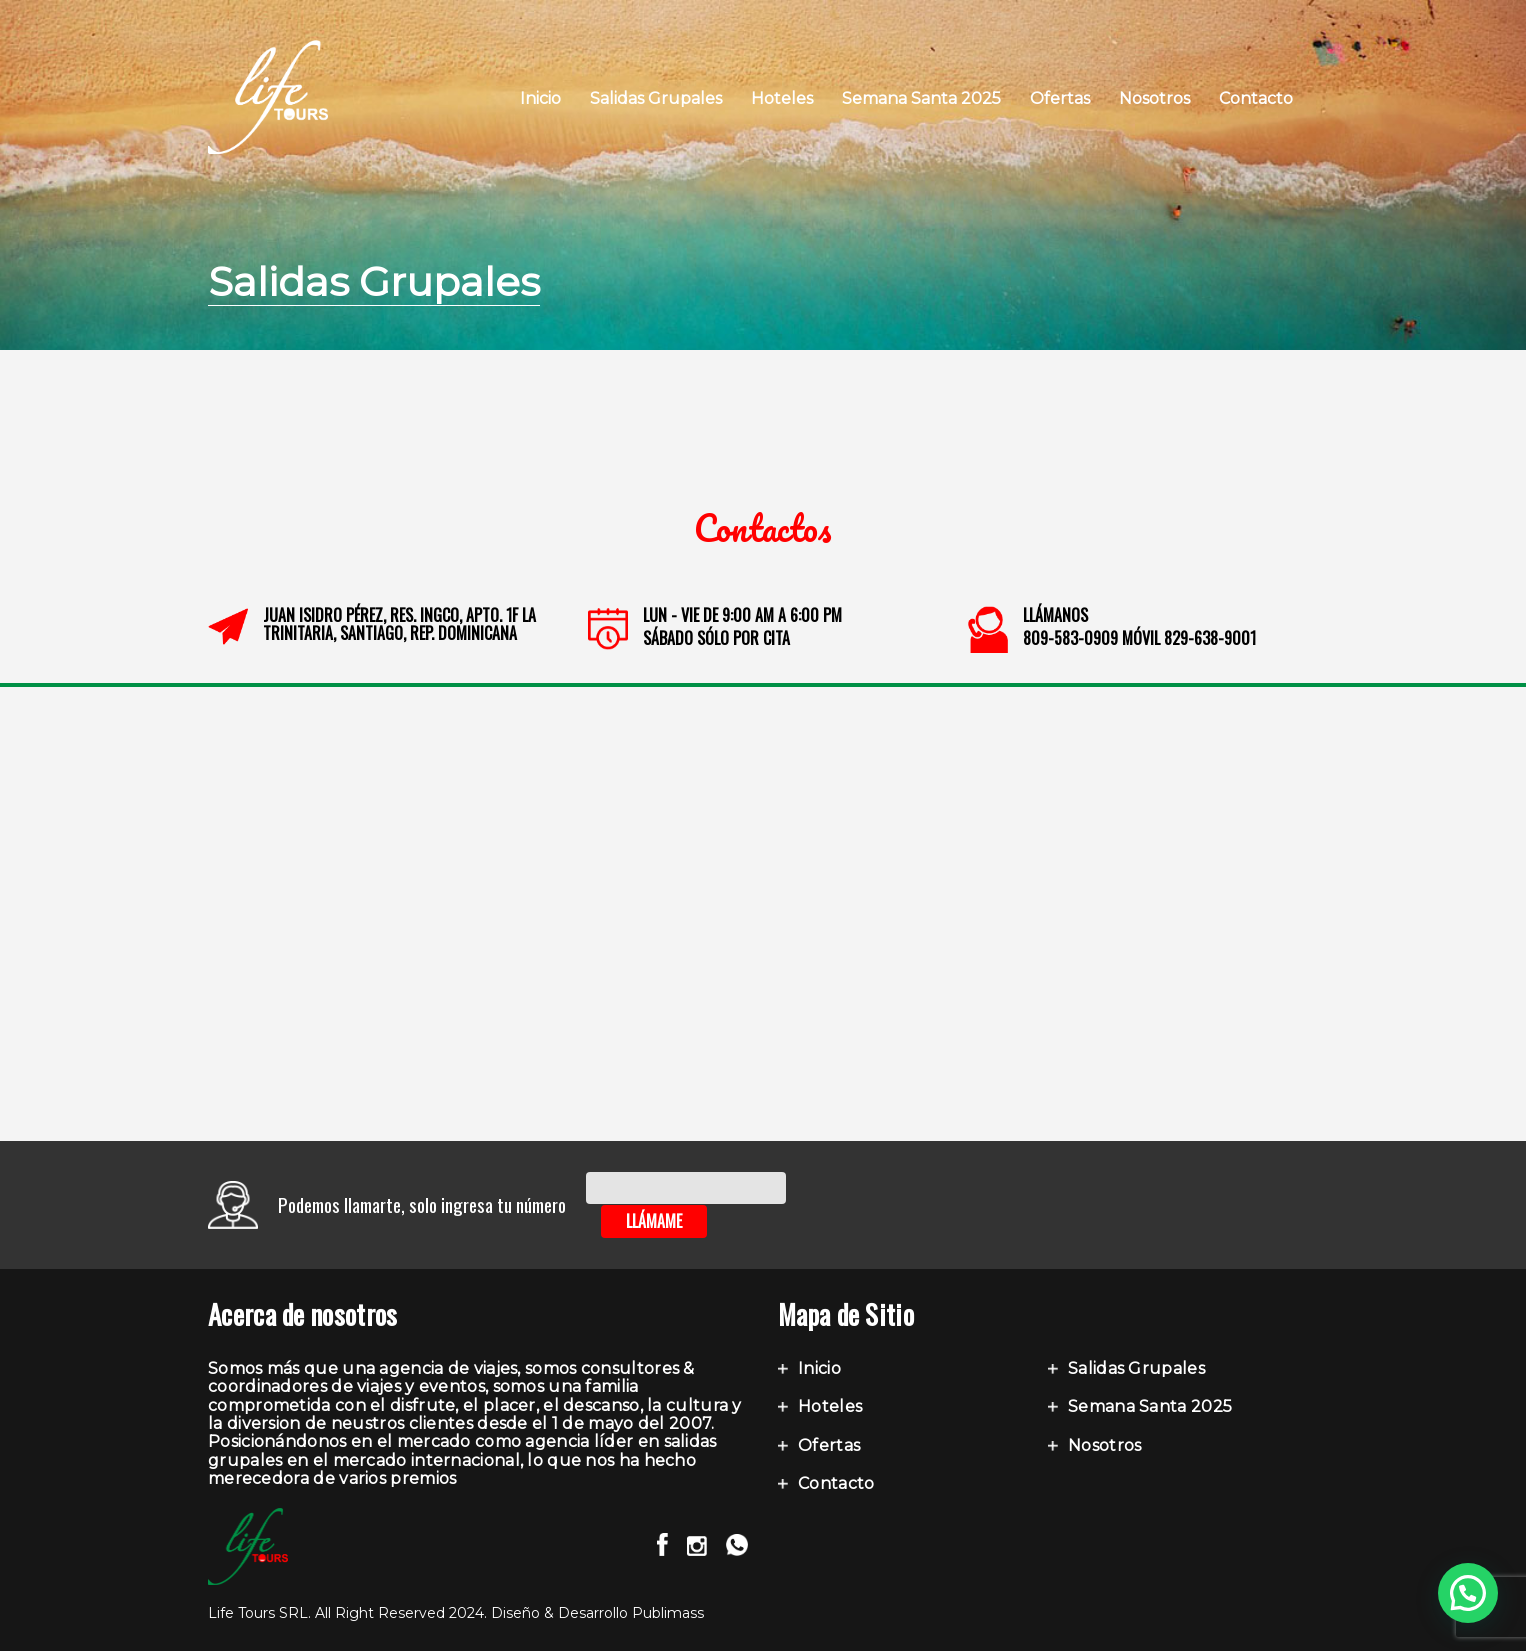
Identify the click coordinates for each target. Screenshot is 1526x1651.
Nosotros (1154, 98)
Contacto (1256, 98)
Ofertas (1060, 98)
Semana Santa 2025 (921, 98)
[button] (1468, 1593)
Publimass (668, 1613)
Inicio (540, 98)
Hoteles (782, 98)
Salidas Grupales (656, 98)
